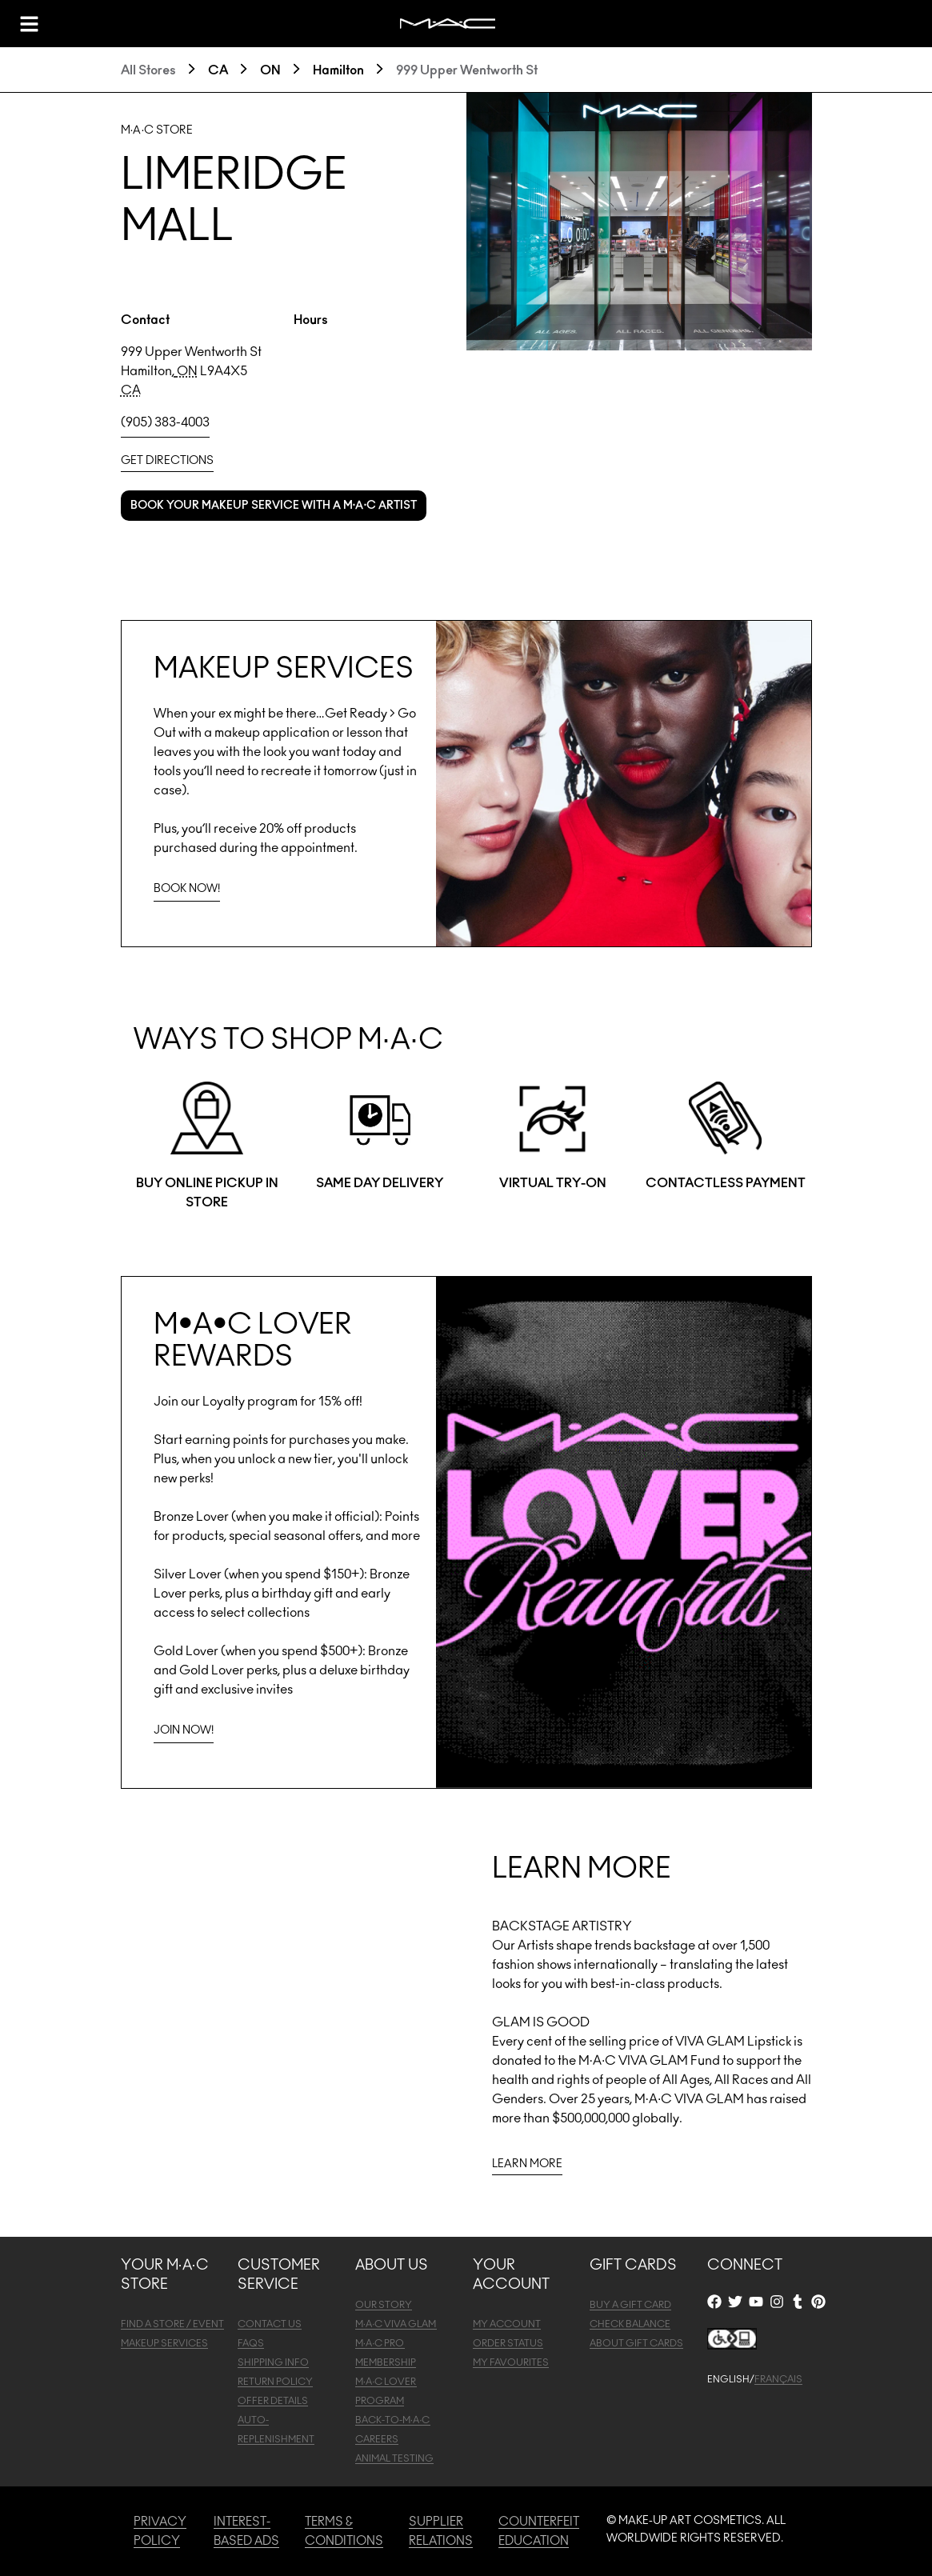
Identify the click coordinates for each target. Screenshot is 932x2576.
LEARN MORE (527, 2164)
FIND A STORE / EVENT (172, 2324)
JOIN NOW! (184, 1730)
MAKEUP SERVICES (164, 2343)
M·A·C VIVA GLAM (396, 2324)
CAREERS (376, 2439)
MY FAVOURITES (511, 2362)
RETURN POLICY (275, 2381)
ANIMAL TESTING (394, 2458)
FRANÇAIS (778, 2379)
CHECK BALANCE (630, 2324)
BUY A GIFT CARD (630, 2305)
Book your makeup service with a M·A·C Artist (274, 505)
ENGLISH (728, 2379)
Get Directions (167, 460)
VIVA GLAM (710, 2041)
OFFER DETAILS (273, 2401)
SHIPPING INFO (273, 2362)
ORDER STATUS (508, 2343)
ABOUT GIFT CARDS (636, 2343)
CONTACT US (270, 2324)
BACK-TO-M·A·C (392, 2420)
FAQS (251, 2343)
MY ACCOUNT (507, 2324)
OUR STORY (383, 2305)
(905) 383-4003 (165, 422)
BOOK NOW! (187, 888)
